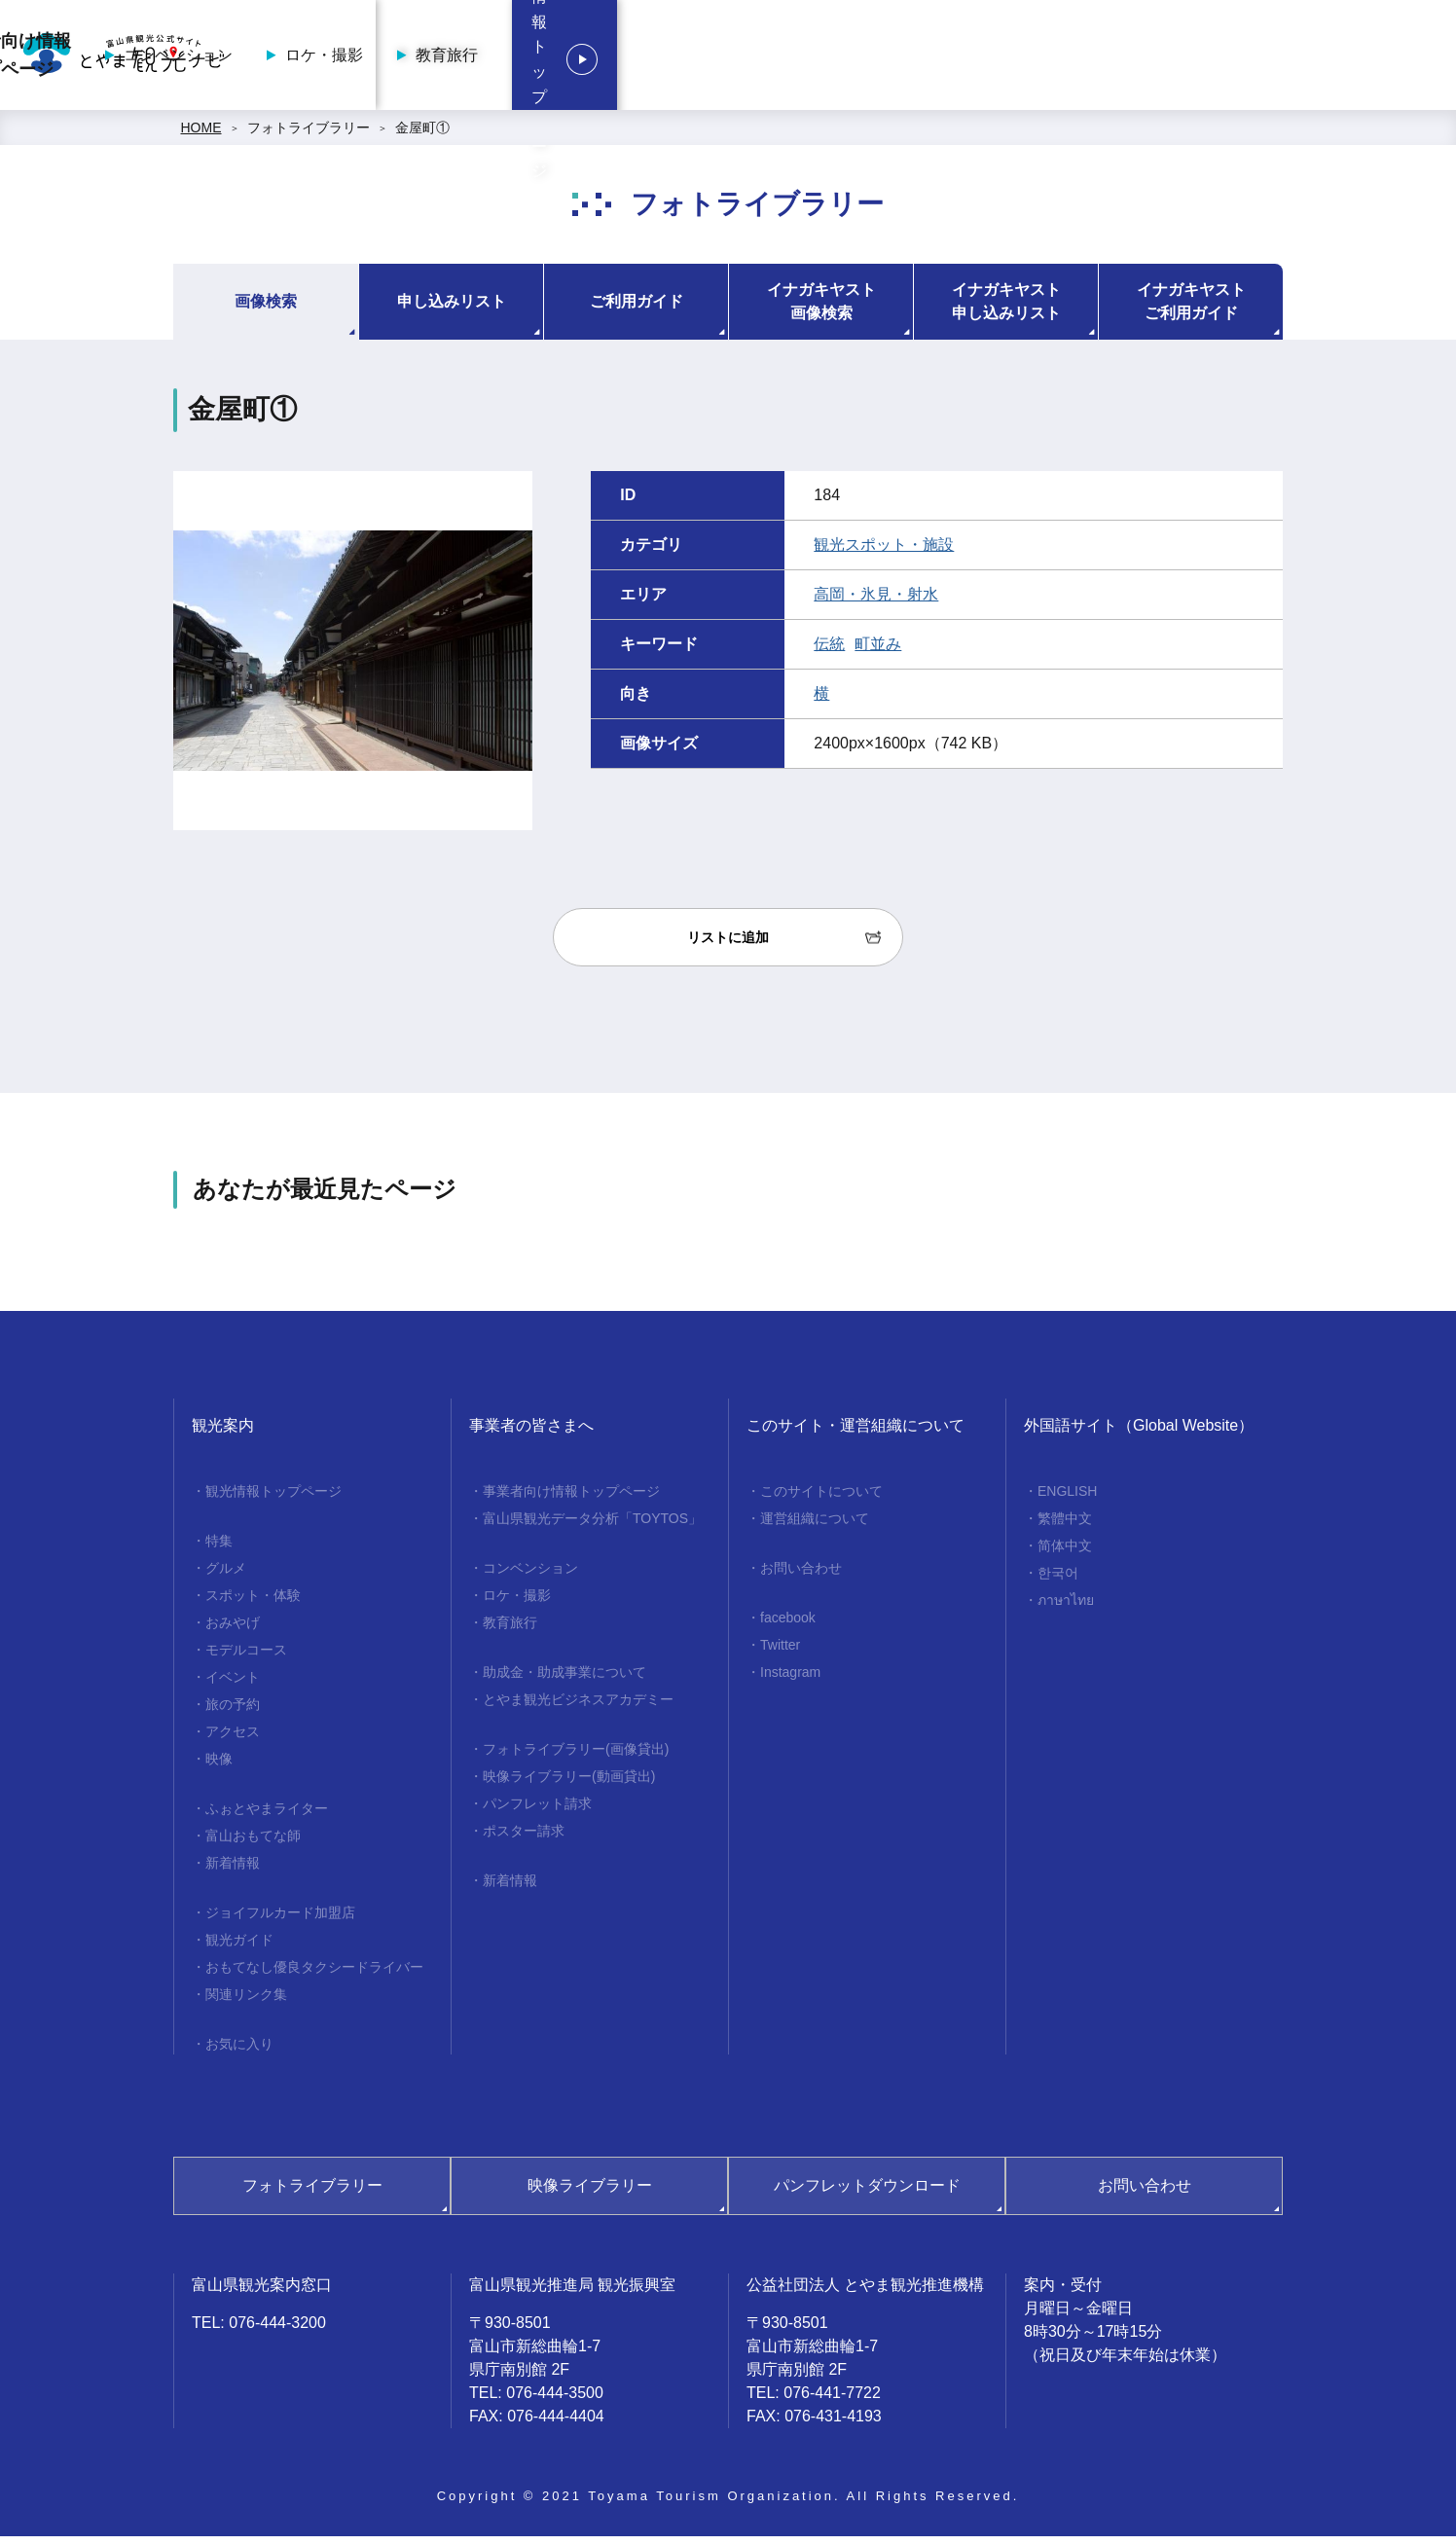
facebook (788, 1626)
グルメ (225, 1576)
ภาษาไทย (1065, 1609)
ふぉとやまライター (266, 1817)
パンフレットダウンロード (867, 2194)
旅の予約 (232, 1713)
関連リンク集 (246, 2003)
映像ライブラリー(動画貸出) (569, 1785)
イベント (232, 1685)
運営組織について (814, 1527)
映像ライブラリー (590, 2194)
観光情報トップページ (1320, 59)
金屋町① (422, 136)
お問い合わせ (801, 1576)
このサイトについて (821, 1500)
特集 (219, 1549)
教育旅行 (1118, 59)
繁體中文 (1064, 1527)
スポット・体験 (253, 1604)
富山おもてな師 (253, 1844)
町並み (878, 652)
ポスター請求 (523, 1839)
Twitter (780, 1653)
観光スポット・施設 (884, 553)
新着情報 (232, 1871)
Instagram (790, 1681)
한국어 (1057, 1581)
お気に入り (239, 2052)
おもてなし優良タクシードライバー (314, 1975)
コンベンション (849, 59)
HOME (201, 136)
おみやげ (232, 1631)
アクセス (232, 1740)
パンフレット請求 (537, 1812)
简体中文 (1064, 1554)
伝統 (829, 652)
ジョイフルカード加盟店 (280, 1921)
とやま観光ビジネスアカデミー (578, 1708)
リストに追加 (728, 946)
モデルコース (246, 1658)
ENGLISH (1067, 1500)
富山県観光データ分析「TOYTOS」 (592, 1527)
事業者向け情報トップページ (681, 59)
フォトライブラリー (308, 136)
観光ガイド (239, 1948)
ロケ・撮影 (996, 59)
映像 (219, 1767)
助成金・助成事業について (564, 1681)
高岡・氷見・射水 (876, 603)
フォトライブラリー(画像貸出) (576, 1757)
